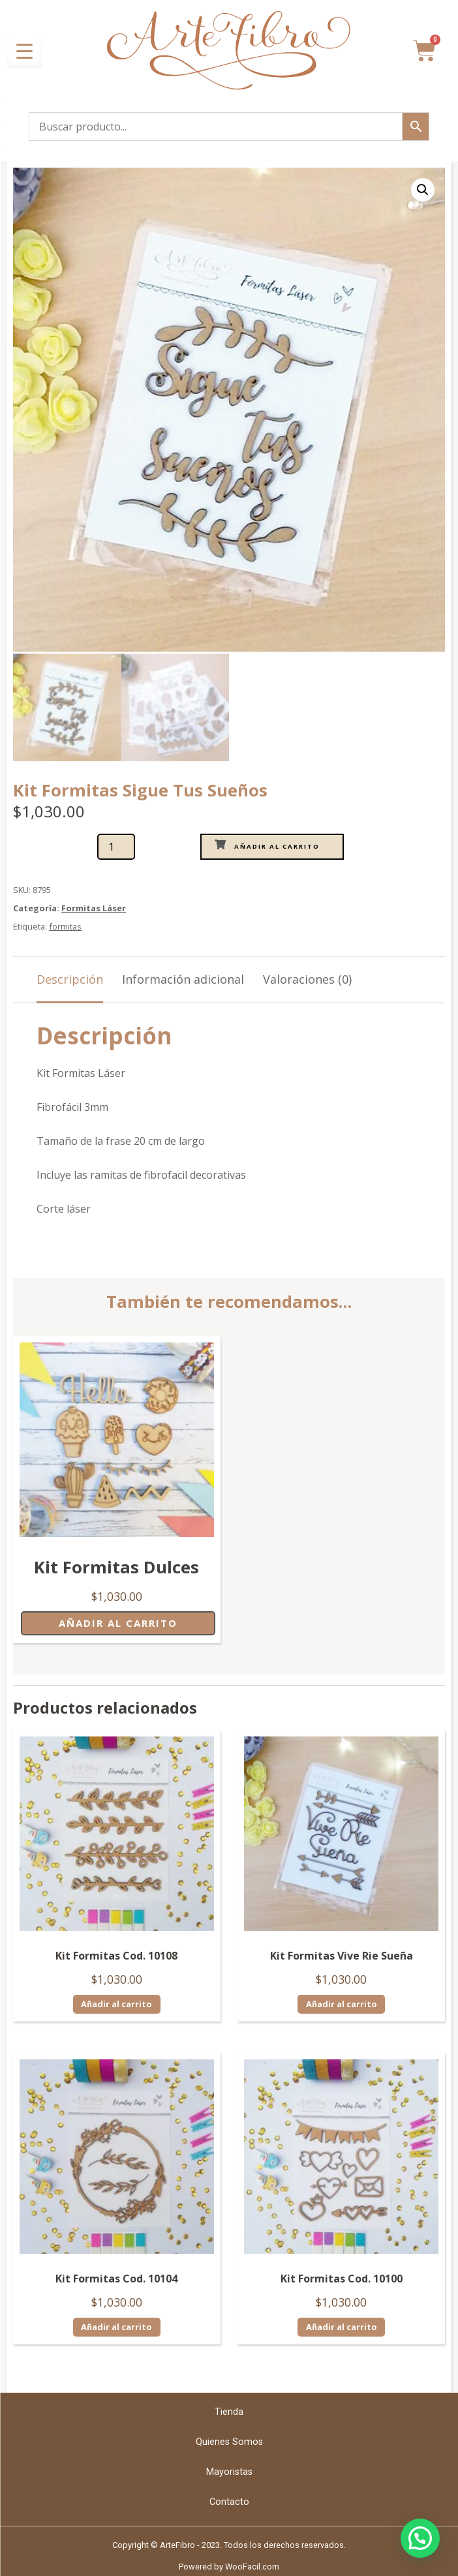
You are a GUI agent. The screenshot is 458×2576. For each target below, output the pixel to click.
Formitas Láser (93, 906)
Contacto (229, 2500)
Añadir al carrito (277, 844)
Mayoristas (229, 2470)
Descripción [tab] (70, 977)
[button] (423, 190)
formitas (65, 924)
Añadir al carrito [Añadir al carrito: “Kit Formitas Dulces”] (118, 1621)
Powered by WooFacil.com (229, 2564)
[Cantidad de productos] (116, 845)
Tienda (229, 2410)
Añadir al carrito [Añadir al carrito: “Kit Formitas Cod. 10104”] (116, 2325)
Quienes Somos (229, 2440)
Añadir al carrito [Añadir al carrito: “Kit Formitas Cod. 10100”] (341, 2325)
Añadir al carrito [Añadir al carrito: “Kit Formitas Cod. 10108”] (116, 2002)
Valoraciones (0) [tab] (307, 977)
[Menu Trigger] (24, 50)
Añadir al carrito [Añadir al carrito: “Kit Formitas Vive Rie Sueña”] (341, 2002)
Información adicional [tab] (183, 977)
